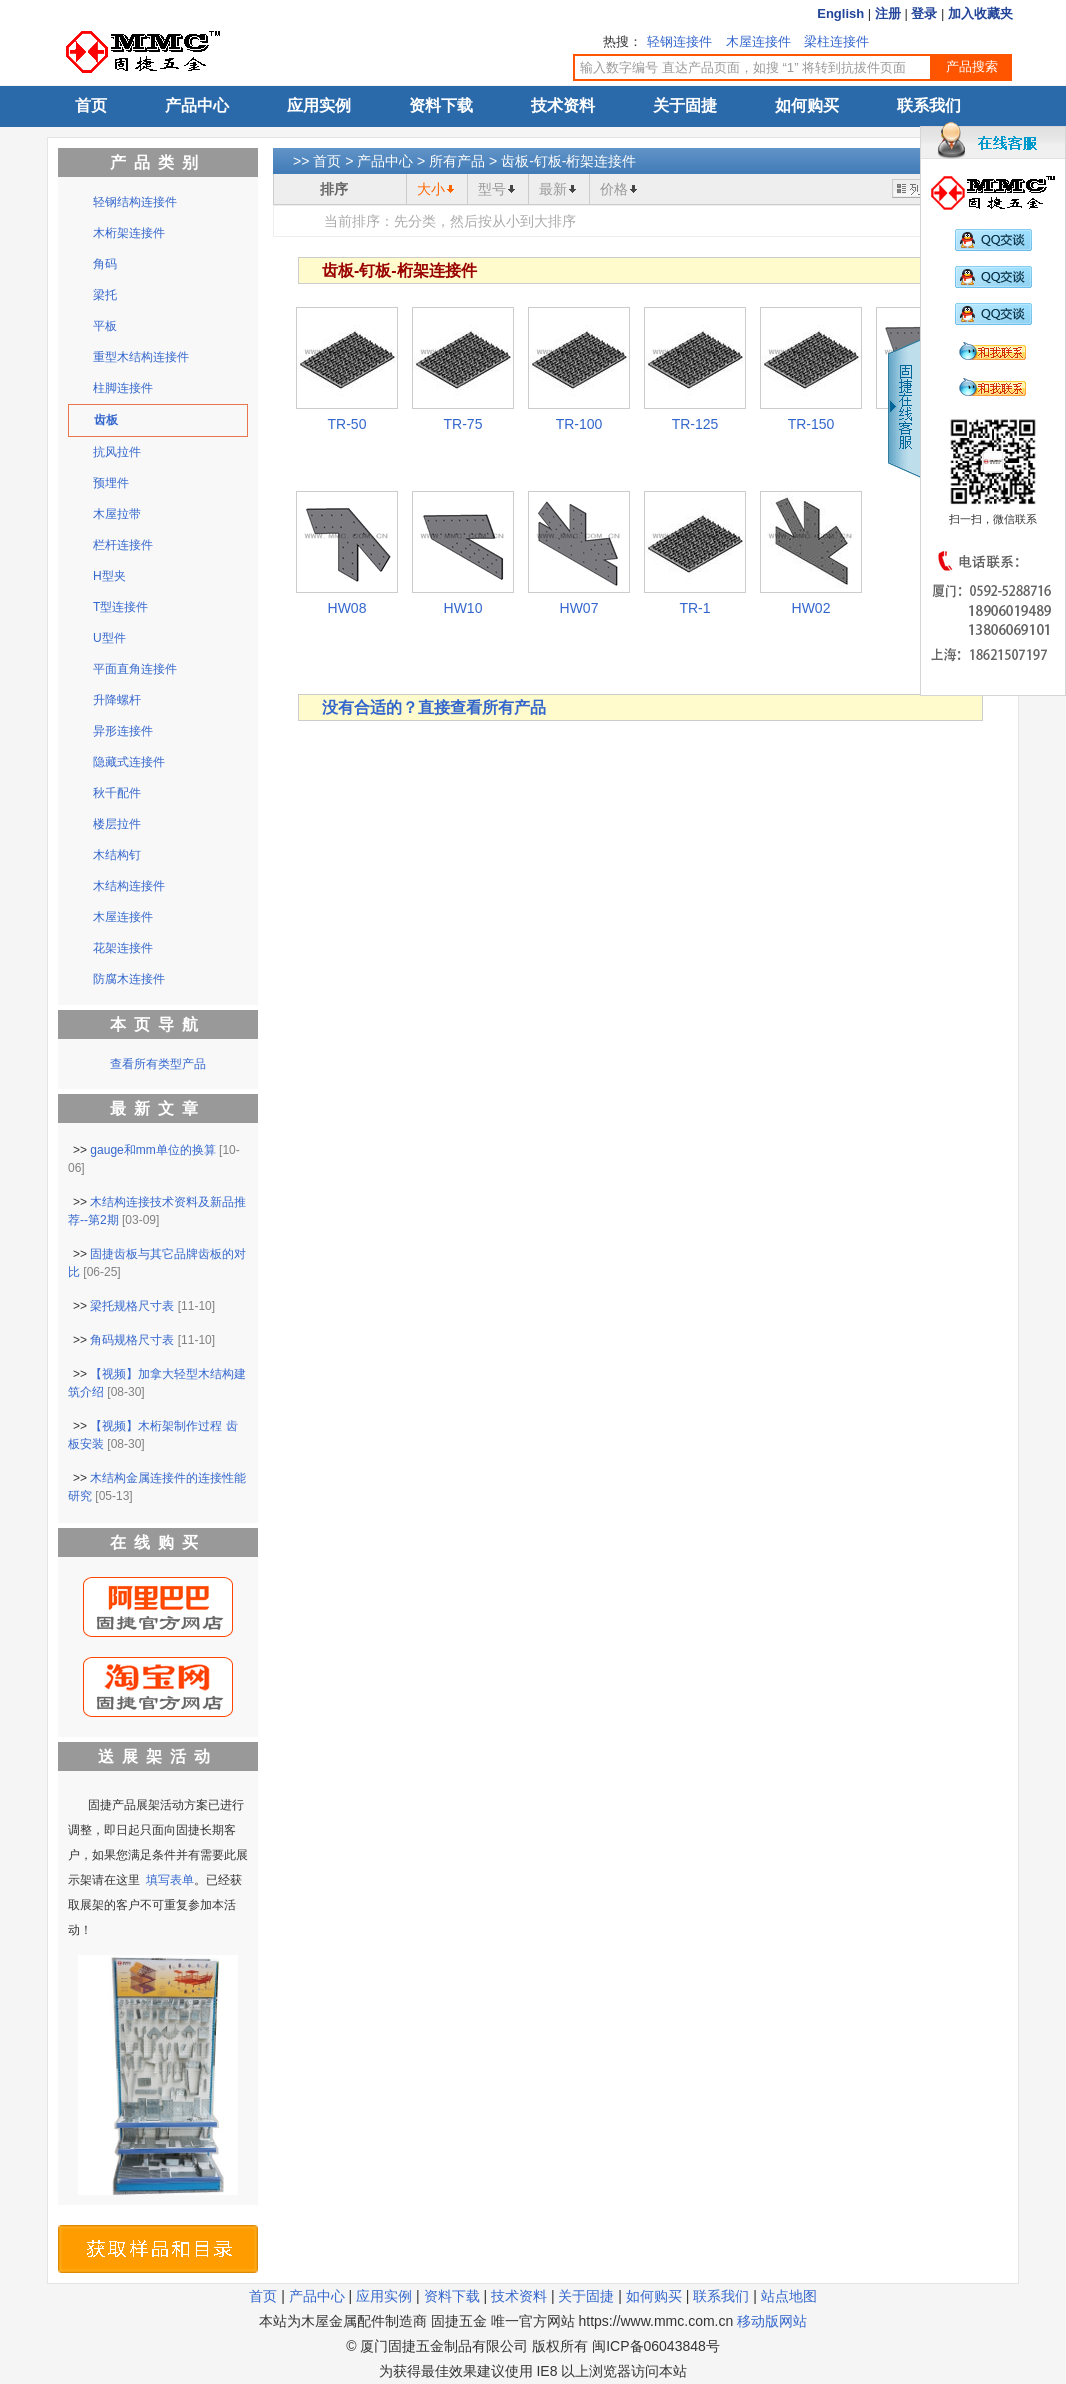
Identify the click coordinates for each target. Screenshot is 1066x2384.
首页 (91, 105)
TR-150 (811, 424)
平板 (105, 326)
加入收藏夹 (980, 13)
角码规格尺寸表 (132, 1340)
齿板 (106, 420)
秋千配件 (117, 793)
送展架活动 (158, 1756)
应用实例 (319, 105)
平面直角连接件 (135, 669)
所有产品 (457, 161)
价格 (614, 189)
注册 (888, 13)
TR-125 (695, 424)
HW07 (579, 608)
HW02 (811, 608)
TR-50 (347, 424)
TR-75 (463, 424)
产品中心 (197, 105)
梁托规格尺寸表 (132, 1306)
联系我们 (929, 105)
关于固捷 (685, 105)
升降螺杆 (117, 700)
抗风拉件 (117, 452)
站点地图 (789, 2296)
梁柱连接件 (836, 41)
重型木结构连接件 (141, 357)
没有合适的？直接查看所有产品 (434, 707)
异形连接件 (123, 731)
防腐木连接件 (129, 979)
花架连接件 (123, 948)
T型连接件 (120, 607)
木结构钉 (117, 855)
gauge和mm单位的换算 (152, 1150)
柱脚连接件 (123, 388)
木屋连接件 (758, 41)
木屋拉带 (117, 514)
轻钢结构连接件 (135, 202)
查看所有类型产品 (158, 1064)
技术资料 (563, 105)
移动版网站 (772, 2321)
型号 (492, 189)
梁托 (105, 295)
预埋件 (111, 483)
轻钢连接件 (679, 41)
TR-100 (579, 424)
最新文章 (158, 1108)
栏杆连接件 (123, 545)
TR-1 (694, 608)
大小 (431, 189)
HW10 (463, 608)
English (840, 13)
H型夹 (109, 576)
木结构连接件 (129, 886)
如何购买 (807, 105)
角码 (105, 264)
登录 (924, 13)
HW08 (347, 608)
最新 (553, 189)
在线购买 (158, 1542)
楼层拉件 (117, 824)
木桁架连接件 (129, 233)
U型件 (109, 638)
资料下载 (441, 105)
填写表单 (170, 1880)
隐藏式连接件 (129, 762)
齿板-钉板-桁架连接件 (568, 161)
